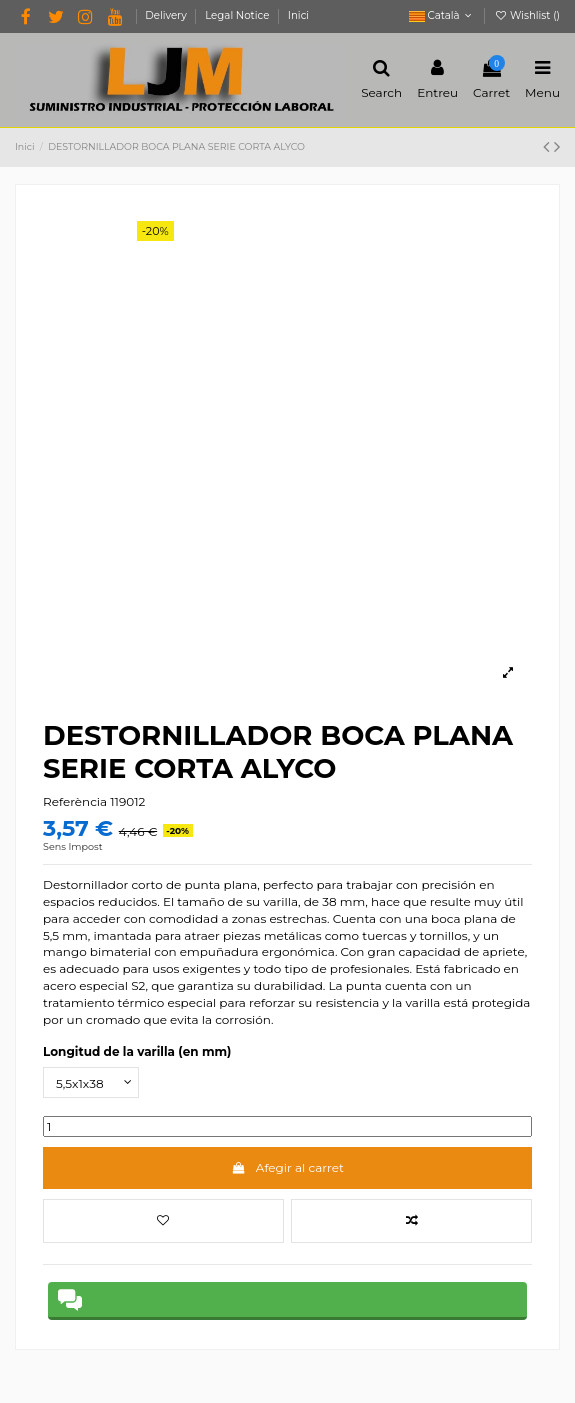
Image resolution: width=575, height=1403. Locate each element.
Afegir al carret (287, 1167)
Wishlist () (527, 15)
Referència (75, 801)
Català (442, 15)
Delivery (167, 15)
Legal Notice (238, 15)
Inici (298, 15)
